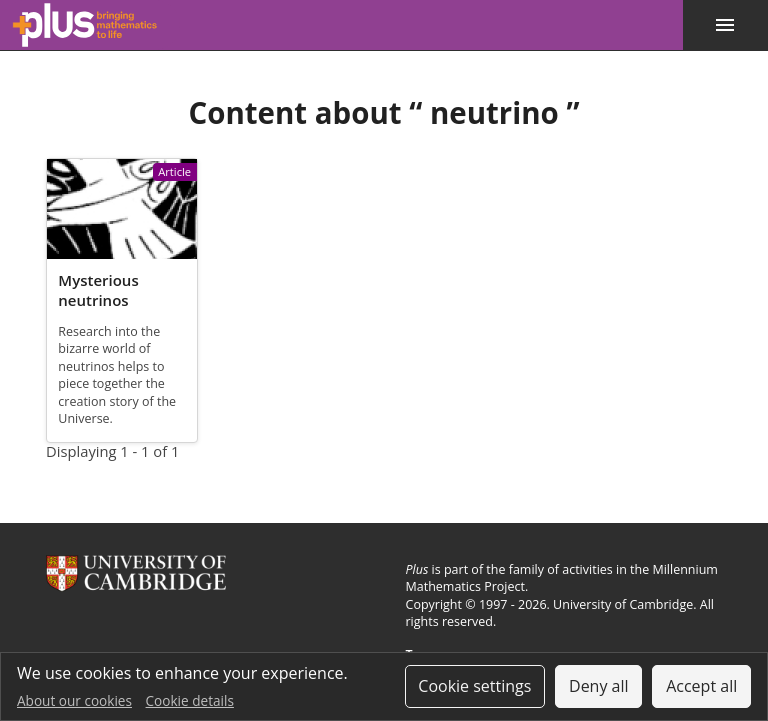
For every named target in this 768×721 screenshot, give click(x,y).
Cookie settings (474, 686)
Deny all (599, 686)
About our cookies (74, 700)
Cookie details (190, 700)
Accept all (701, 686)
